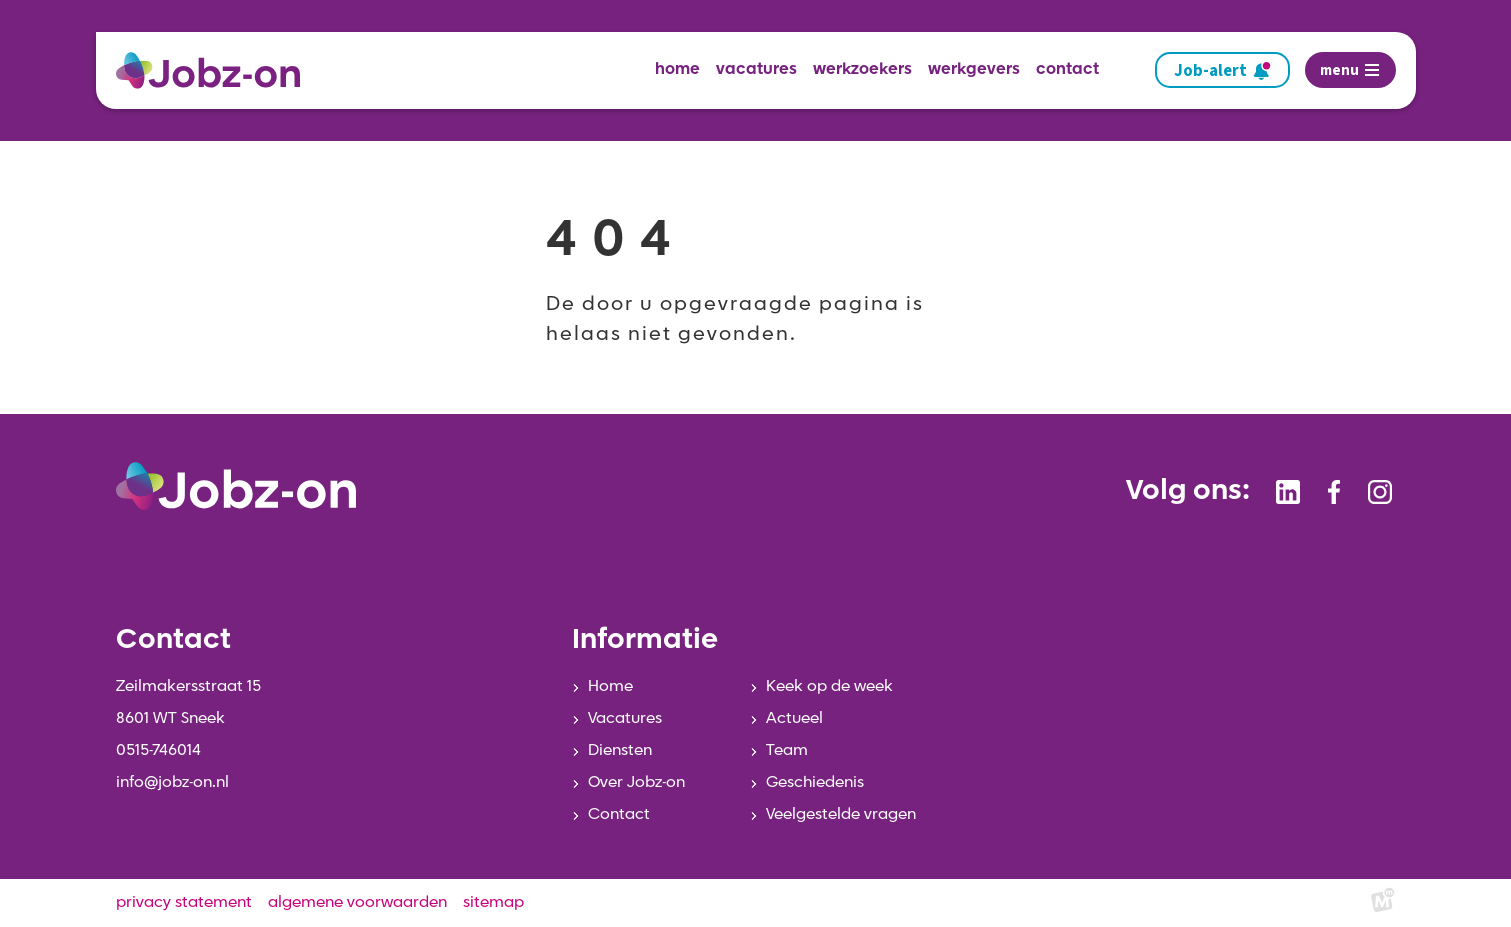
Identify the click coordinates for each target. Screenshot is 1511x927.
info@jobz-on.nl (172, 783)
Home (610, 687)
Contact (619, 815)
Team (787, 751)
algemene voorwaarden (357, 903)
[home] (216, 70)
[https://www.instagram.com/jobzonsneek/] (1380, 492)
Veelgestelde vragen (841, 815)
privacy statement (184, 903)
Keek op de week (829, 687)
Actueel (794, 719)
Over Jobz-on (636, 783)
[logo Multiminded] (1383, 903)
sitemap (493, 903)
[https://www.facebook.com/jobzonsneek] (1334, 492)
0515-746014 (158, 751)
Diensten (620, 751)
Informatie (645, 641)
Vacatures (625, 719)
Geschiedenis (815, 783)
